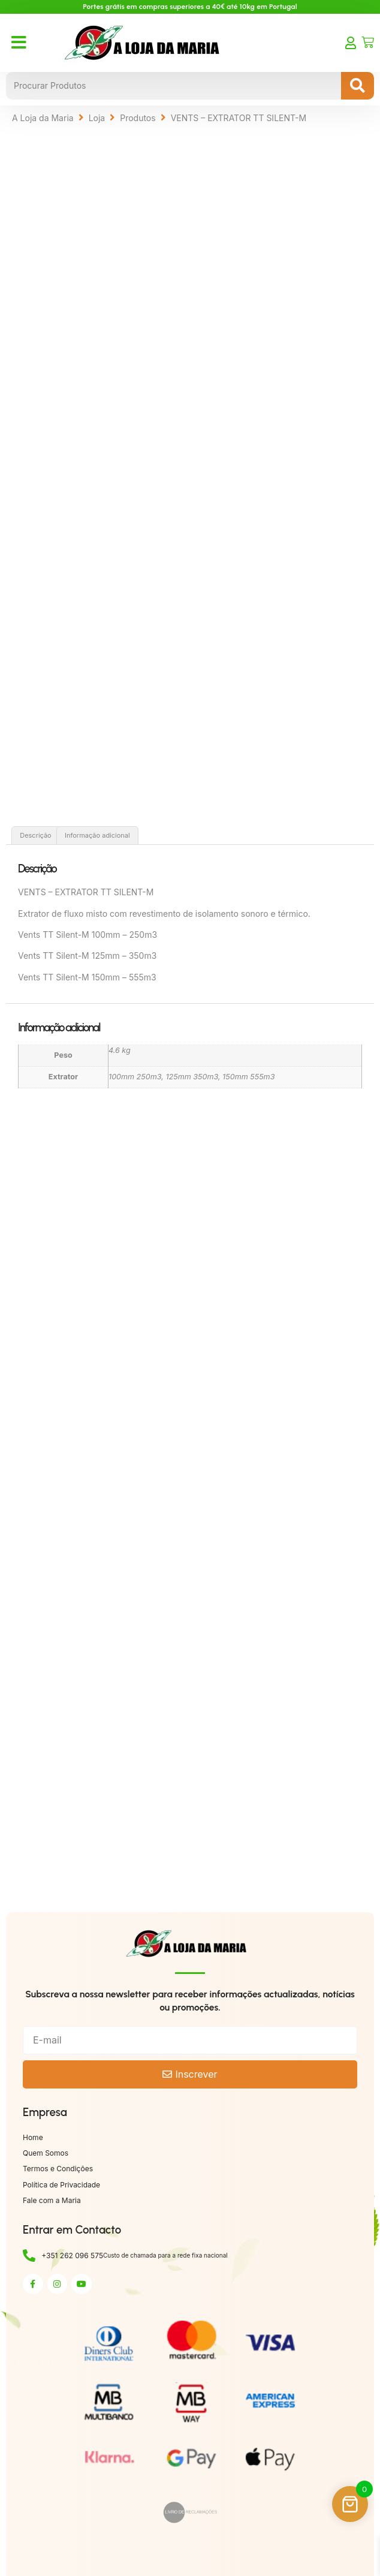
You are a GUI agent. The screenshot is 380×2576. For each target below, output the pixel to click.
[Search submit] (357, 86)
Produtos (137, 118)
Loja (97, 118)
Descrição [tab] (36, 835)
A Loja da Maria (43, 118)
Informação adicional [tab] (97, 835)
